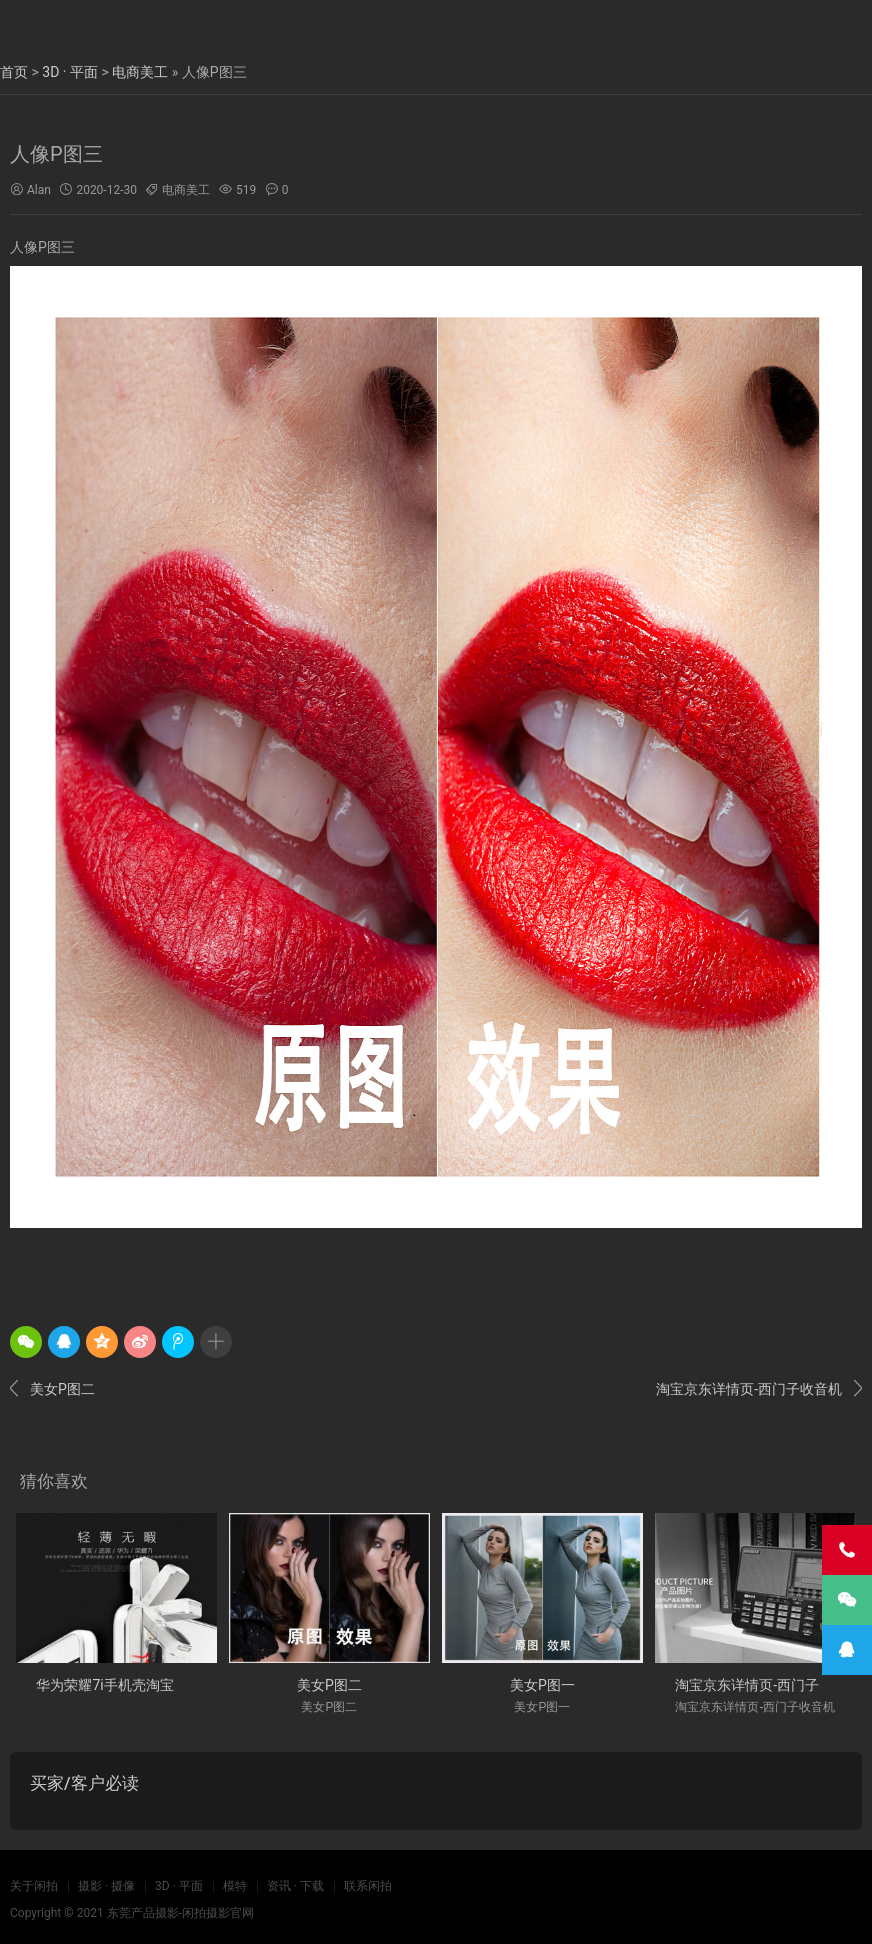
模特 (235, 1886)
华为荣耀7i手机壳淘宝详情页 (125, 1685)
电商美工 (140, 72)
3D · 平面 (70, 72)
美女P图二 (52, 1389)
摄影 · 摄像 (106, 1886)
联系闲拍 (368, 1886)
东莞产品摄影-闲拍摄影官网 (180, 1913)
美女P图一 (542, 1685)
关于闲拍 (34, 1886)
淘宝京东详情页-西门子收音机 (759, 1389)
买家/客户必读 (84, 1783)
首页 (14, 72)
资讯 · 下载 (295, 1886)
